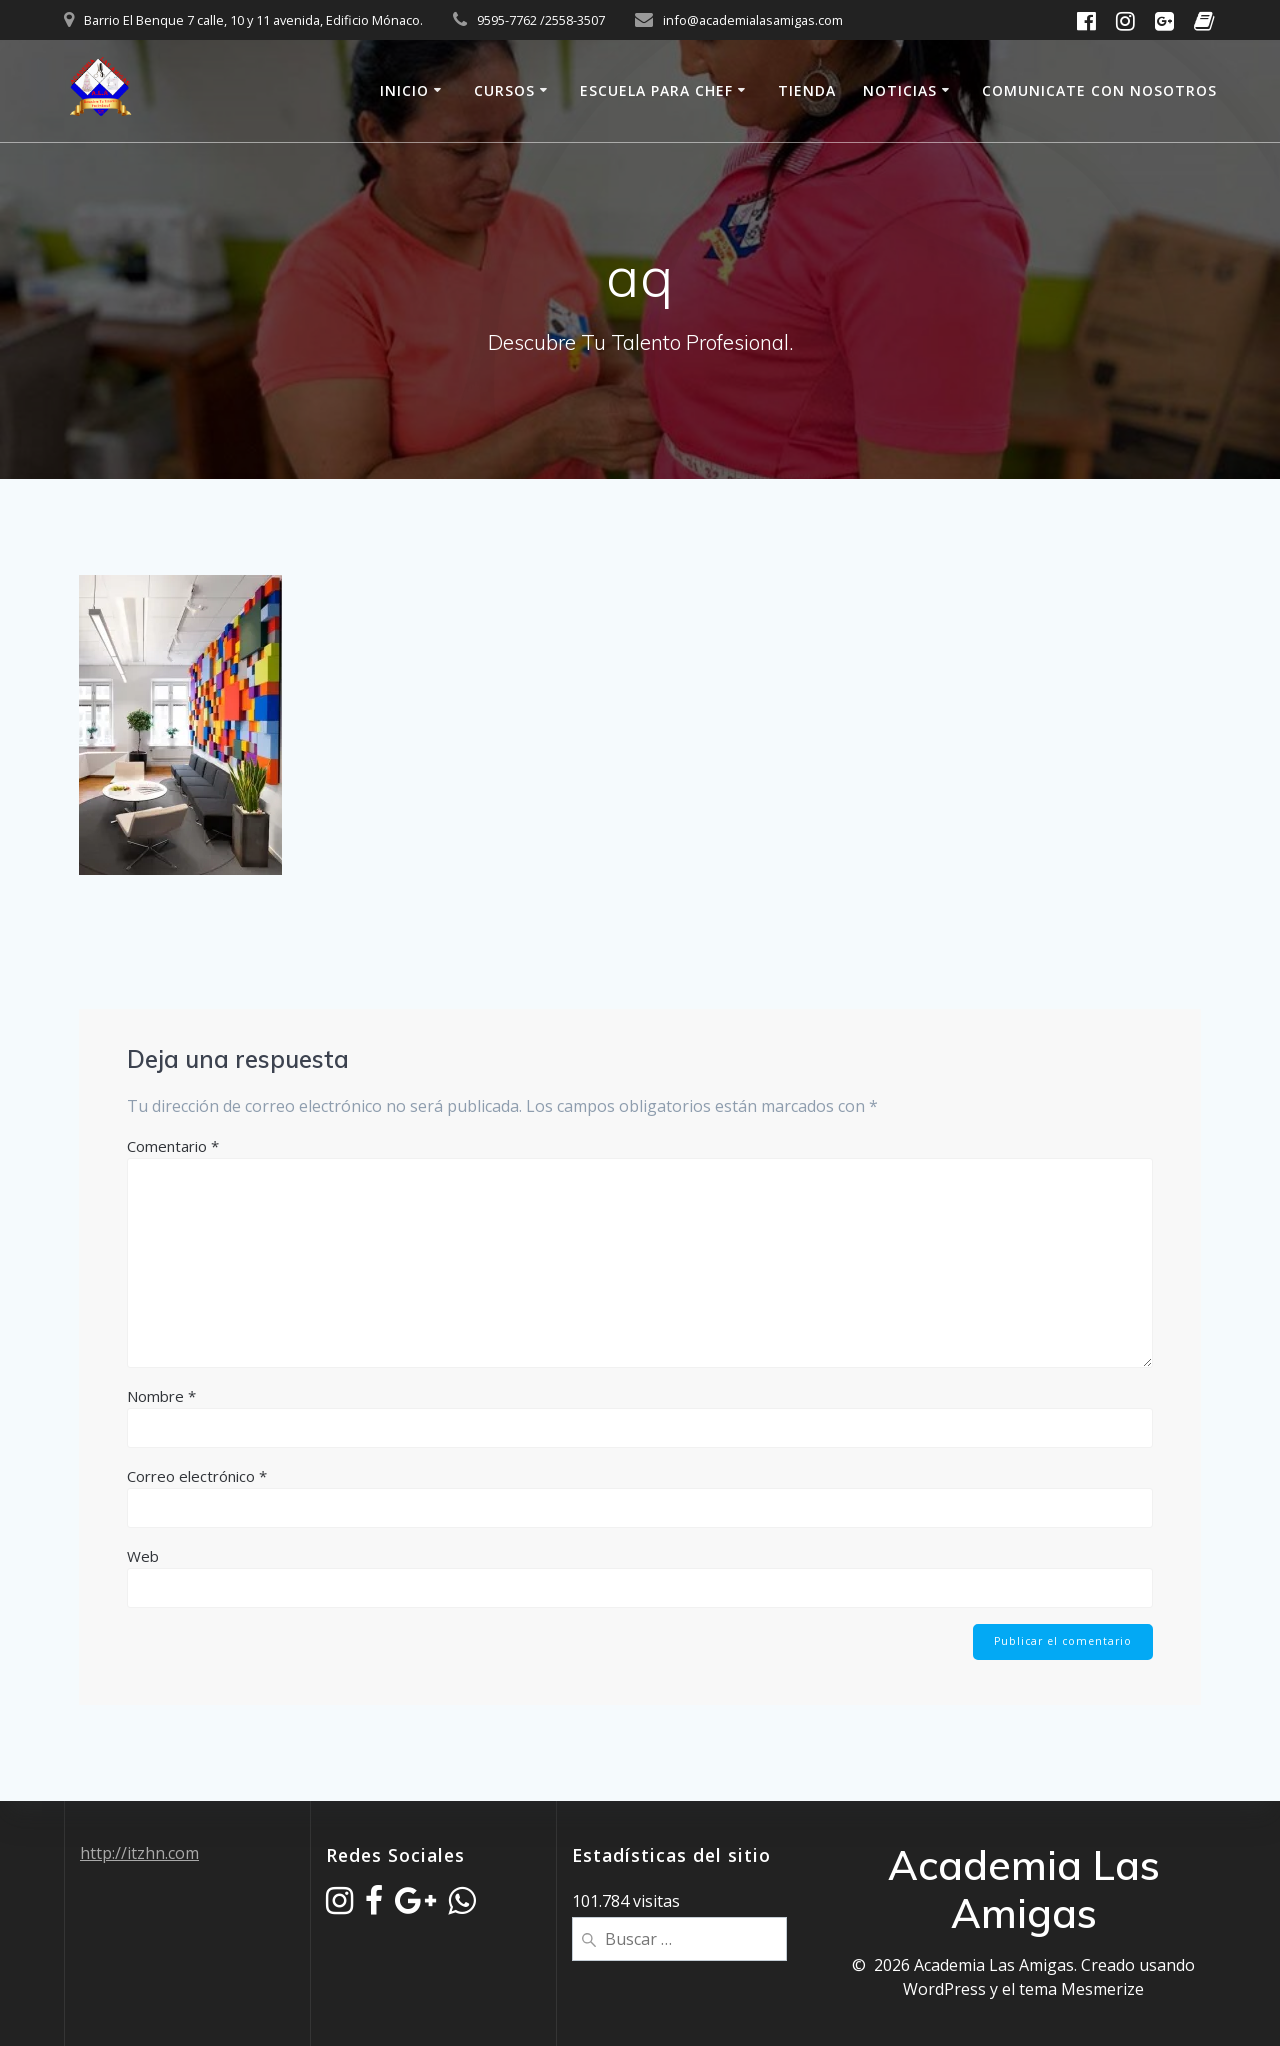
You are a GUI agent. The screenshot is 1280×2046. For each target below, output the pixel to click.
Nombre (161, 1396)
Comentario (173, 1146)
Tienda (807, 90)
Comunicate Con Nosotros (1099, 90)
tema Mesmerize (1081, 1989)
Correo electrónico (197, 1476)
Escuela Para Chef (656, 90)
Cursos (504, 90)
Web (143, 1556)
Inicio (404, 90)
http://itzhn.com (139, 1853)
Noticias (900, 90)
